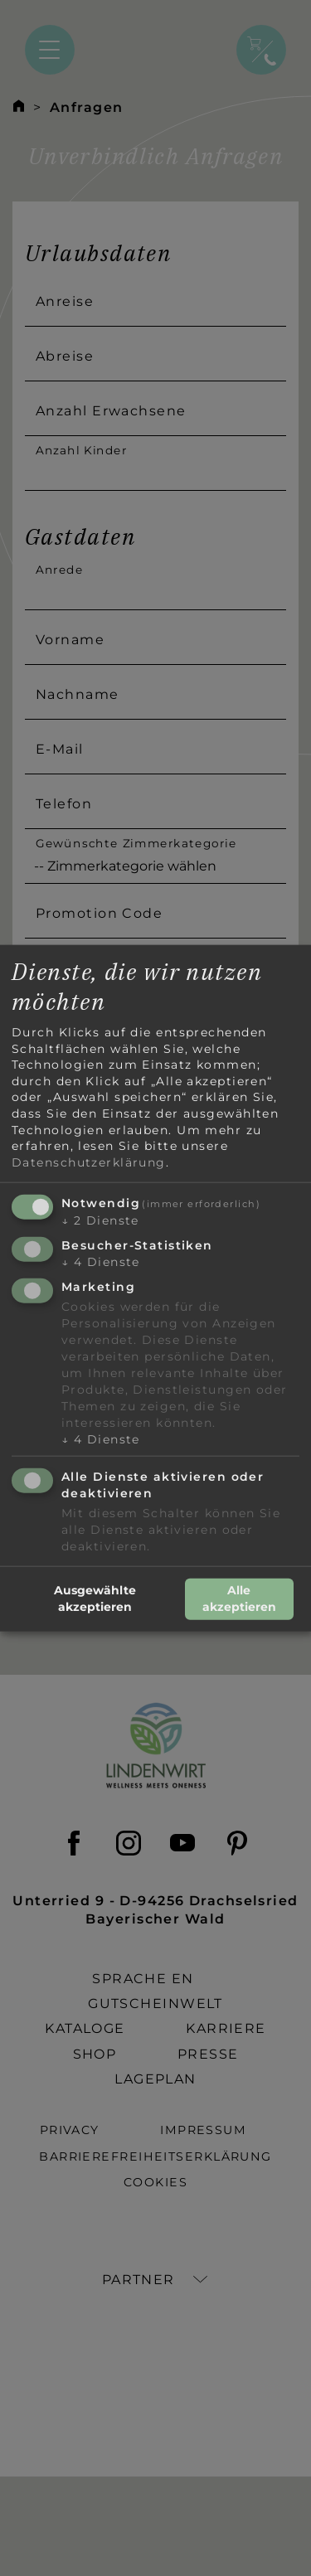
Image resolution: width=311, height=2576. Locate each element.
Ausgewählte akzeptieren (95, 1598)
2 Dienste (100, 1220)
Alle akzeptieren (239, 1598)
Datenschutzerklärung (89, 1161)
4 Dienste (100, 1261)
